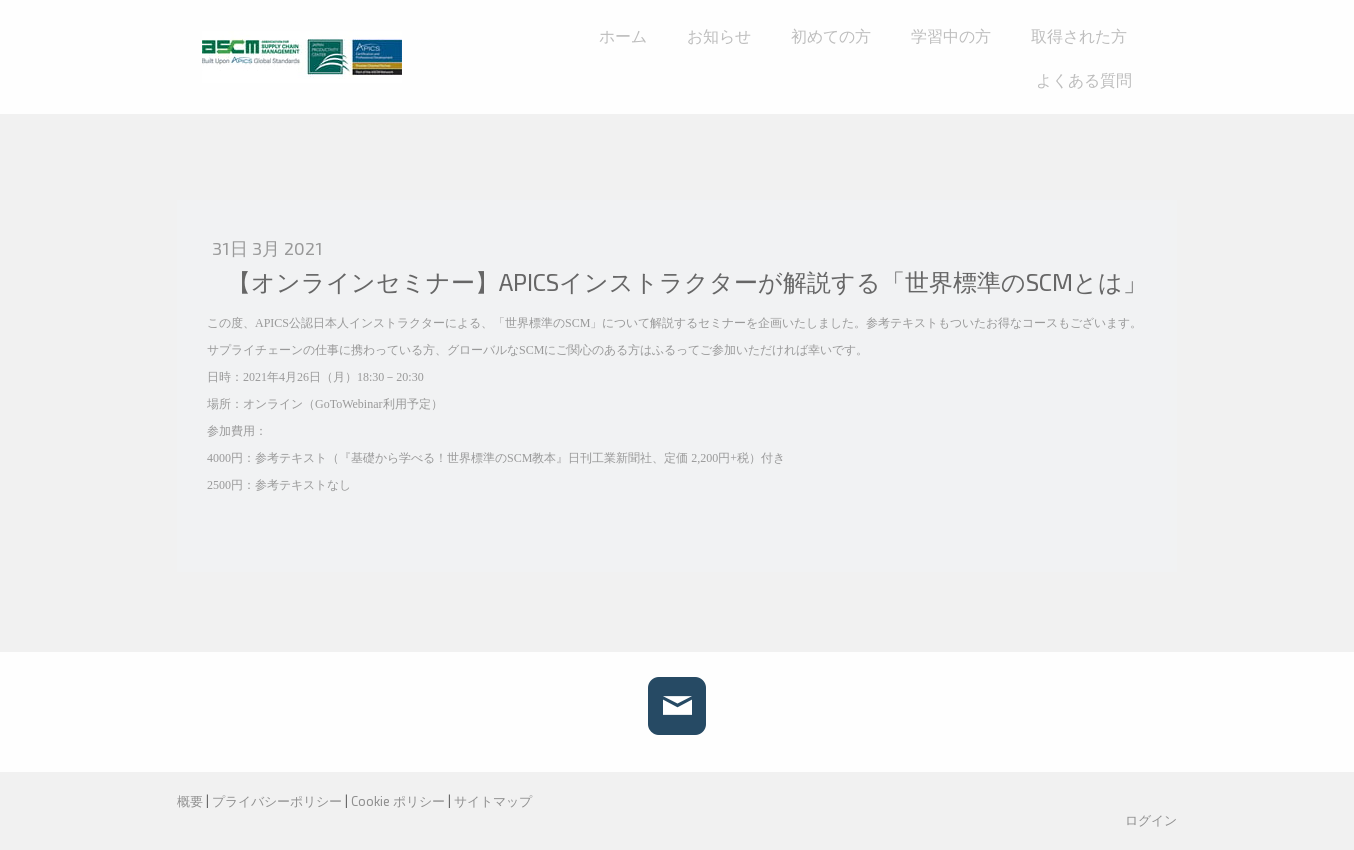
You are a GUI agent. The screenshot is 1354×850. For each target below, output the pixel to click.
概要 (190, 801)
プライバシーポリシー (277, 801)
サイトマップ (493, 801)
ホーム (623, 35)
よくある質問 (1084, 79)
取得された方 (1079, 35)
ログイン (1151, 820)
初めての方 (831, 35)
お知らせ (719, 35)
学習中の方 (951, 35)
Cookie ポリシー (398, 801)
